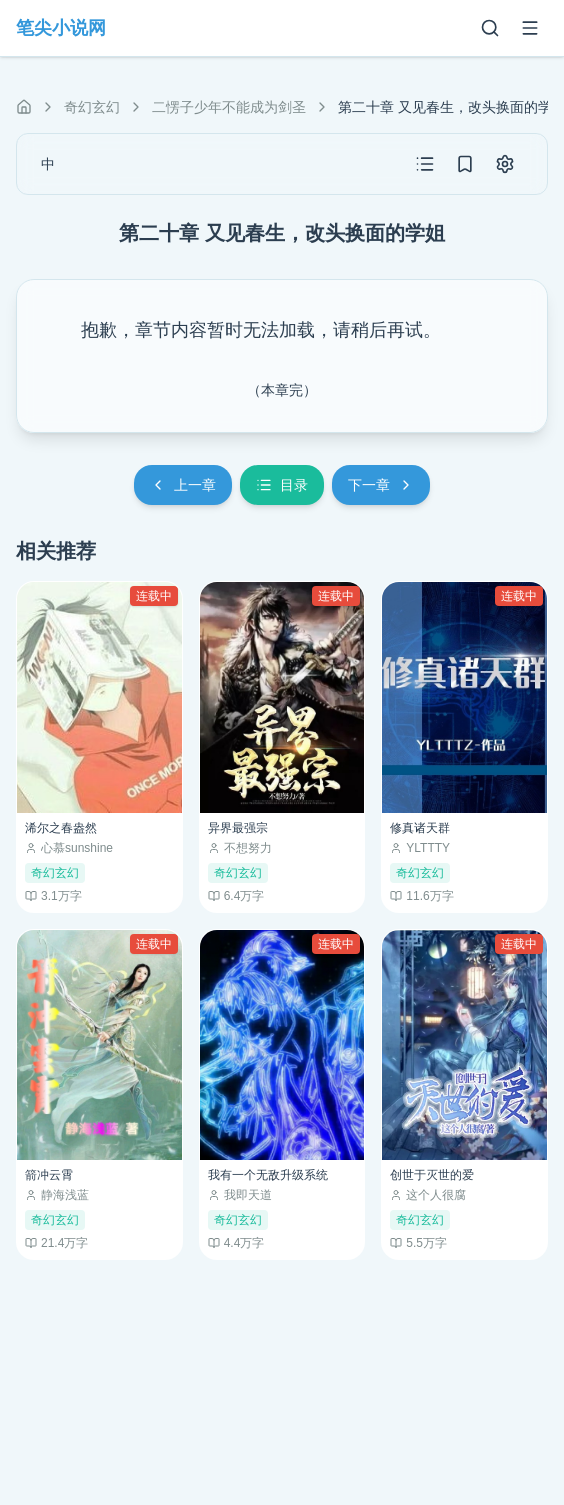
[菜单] (530, 28)
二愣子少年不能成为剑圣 (229, 107)
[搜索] (490, 28)
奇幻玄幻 (92, 107)
